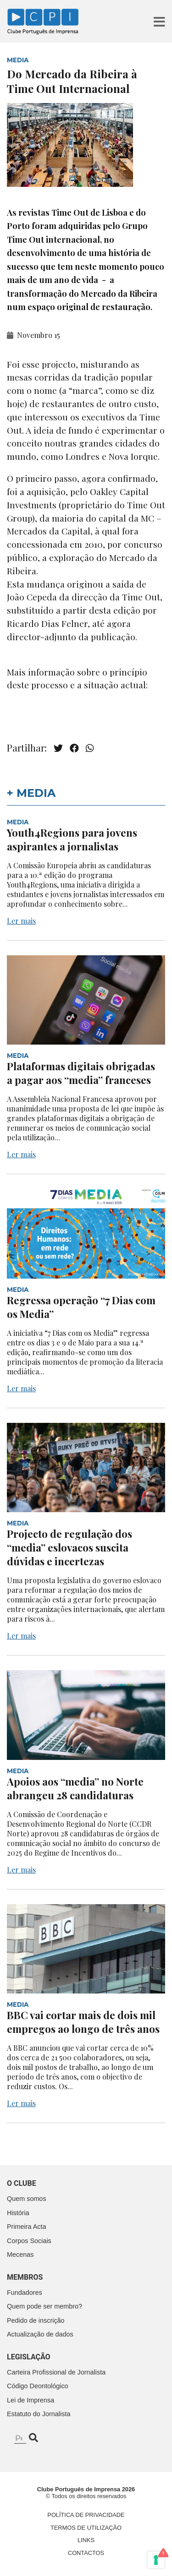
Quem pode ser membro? (44, 2306)
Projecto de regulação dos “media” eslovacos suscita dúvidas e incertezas (69, 1547)
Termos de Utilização (86, 2527)
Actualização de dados (40, 2334)
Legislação (28, 2357)
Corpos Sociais (29, 2240)
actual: (134, 685)
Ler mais (21, 921)
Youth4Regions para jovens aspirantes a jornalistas (72, 839)
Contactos (86, 2552)
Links (86, 2540)
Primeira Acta (26, 2226)
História (18, 2213)
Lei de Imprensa (30, 2400)
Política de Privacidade (85, 2514)
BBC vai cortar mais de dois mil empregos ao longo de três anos (83, 2022)
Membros (25, 2277)
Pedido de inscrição (36, 2320)
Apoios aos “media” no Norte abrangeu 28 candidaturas (75, 1788)
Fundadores (24, 2292)
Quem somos (26, 2198)
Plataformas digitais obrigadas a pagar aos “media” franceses (81, 1073)
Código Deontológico (37, 2386)
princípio (128, 672)
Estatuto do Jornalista (38, 2414)
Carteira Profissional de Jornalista (56, 2372)
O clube (21, 2183)
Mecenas (20, 2254)
